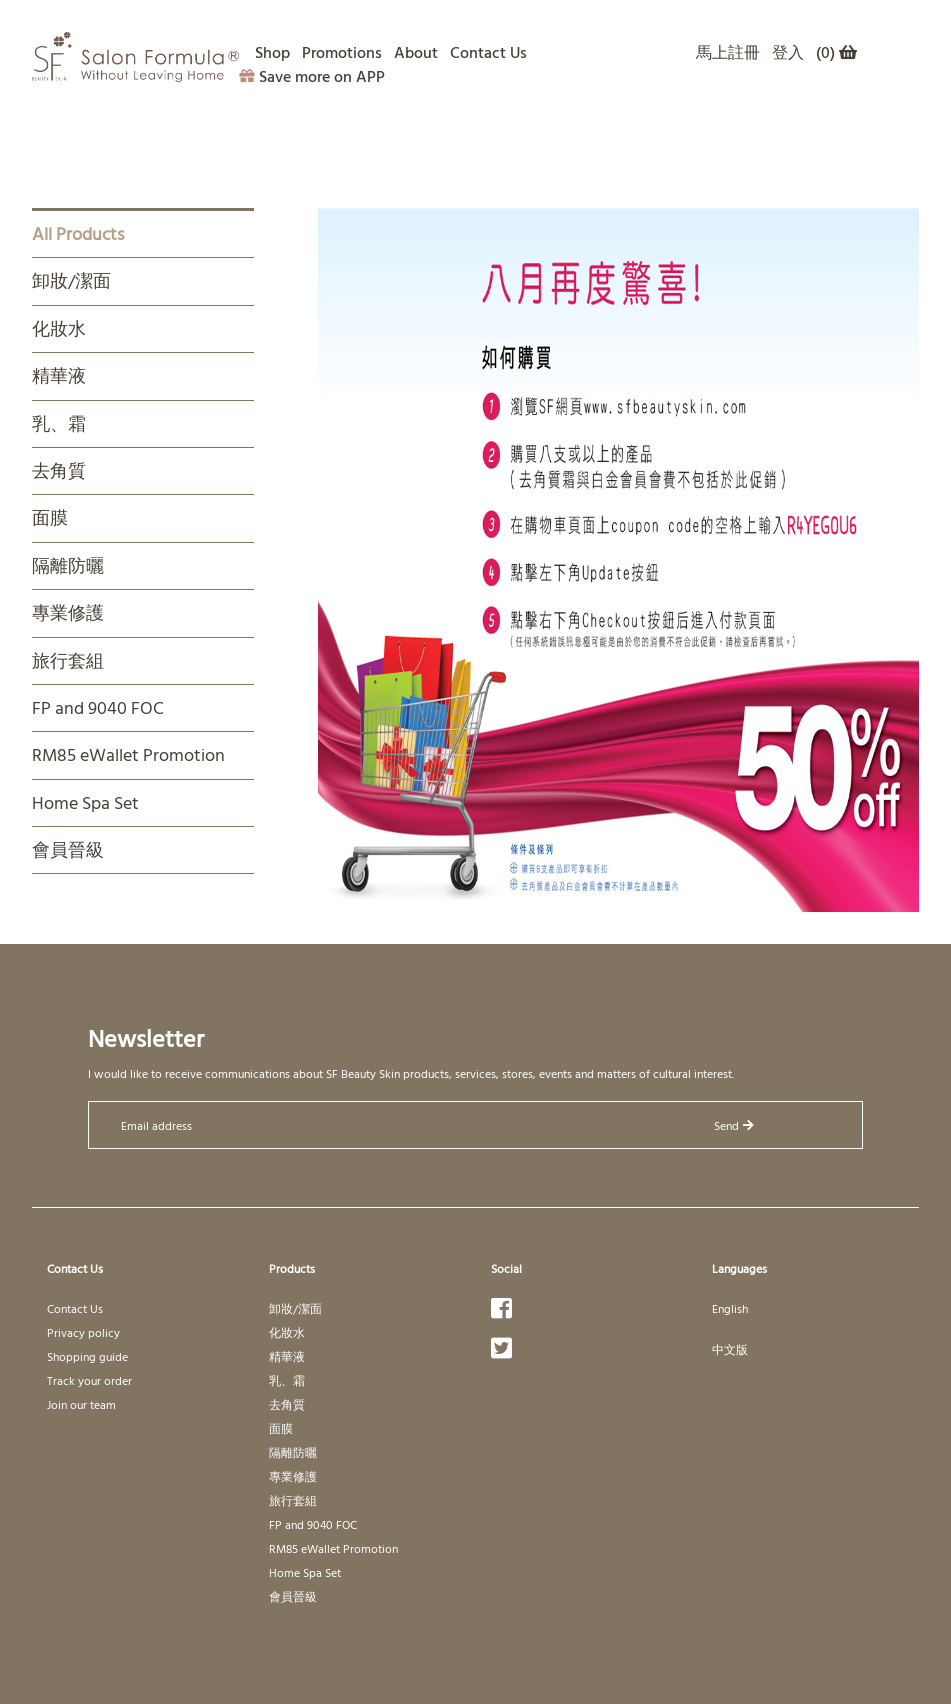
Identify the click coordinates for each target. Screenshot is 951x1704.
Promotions (342, 52)
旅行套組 (68, 660)
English (730, 1308)
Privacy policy (83, 1332)
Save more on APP (312, 76)
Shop (272, 52)
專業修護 (68, 612)
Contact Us (488, 52)
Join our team (81, 1404)
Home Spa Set (85, 802)
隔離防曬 (68, 565)
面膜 (50, 517)
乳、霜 (59, 423)
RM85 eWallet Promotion (128, 754)
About (416, 52)
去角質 (59, 470)
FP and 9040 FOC (98, 707)
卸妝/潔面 (71, 280)
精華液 (59, 375)
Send (734, 1125)
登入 (788, 52)
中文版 (730, 1349)
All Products (78, 233)
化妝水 (59, 328)
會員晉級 (68, 849)
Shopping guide (87, 1356)
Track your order (89, 1380)
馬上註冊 (728, 52)
